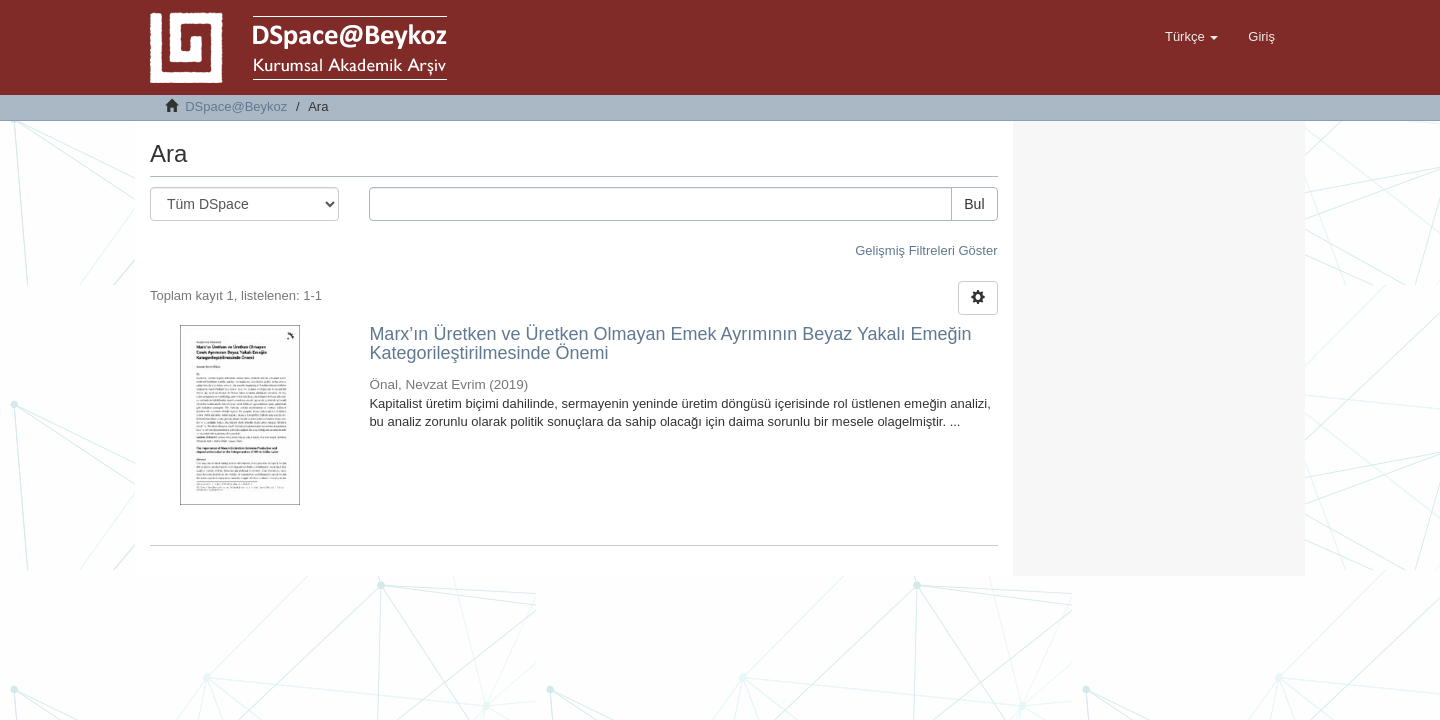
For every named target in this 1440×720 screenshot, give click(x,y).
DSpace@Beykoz (236, 106)
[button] (1191, 37)
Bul (974, 204)
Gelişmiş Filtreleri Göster (926, 250)
